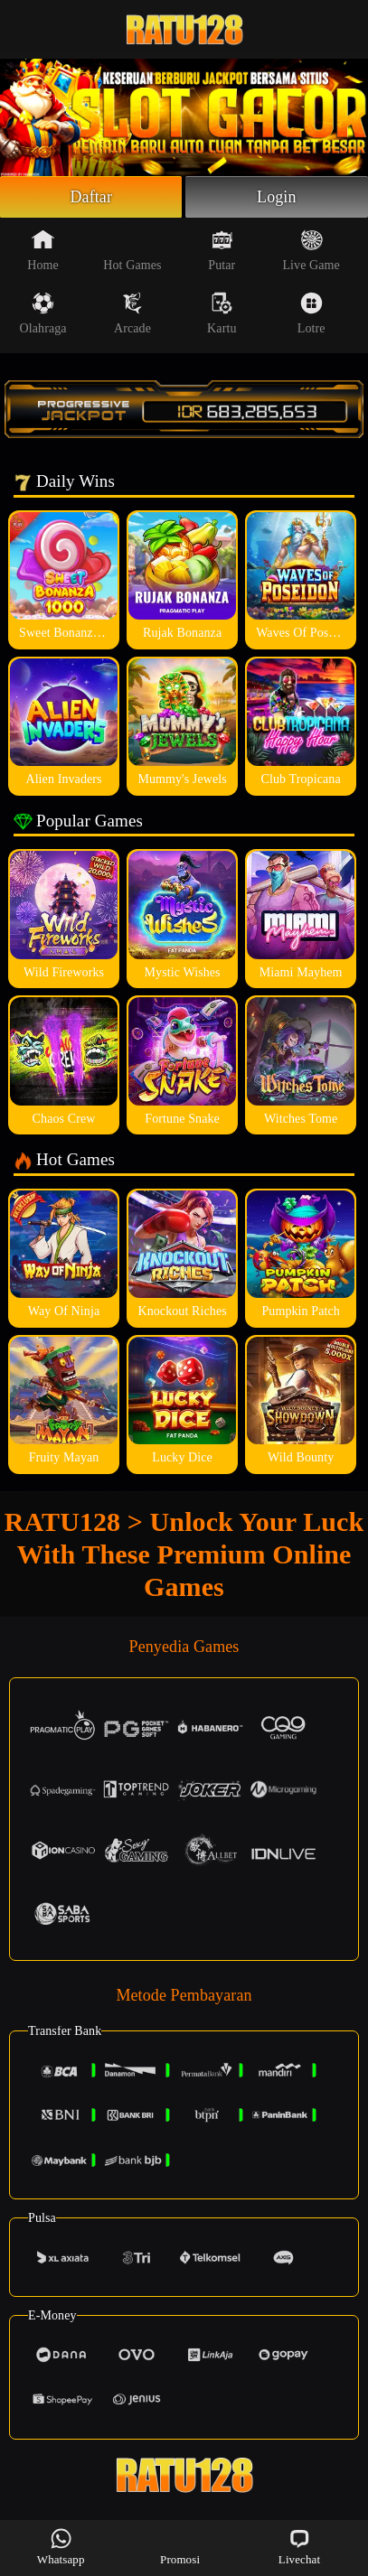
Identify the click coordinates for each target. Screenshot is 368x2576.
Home (43, 250)
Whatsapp (61, 2546)
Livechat (299, 2546)
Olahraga (43, 313)
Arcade (132, 313)
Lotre (311, 313)
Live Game (310, 250)
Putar (221, 250)
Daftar (91, 197)
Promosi (180, 2546)
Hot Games (132, 250)
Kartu (221, 313)
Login (277, 197)
